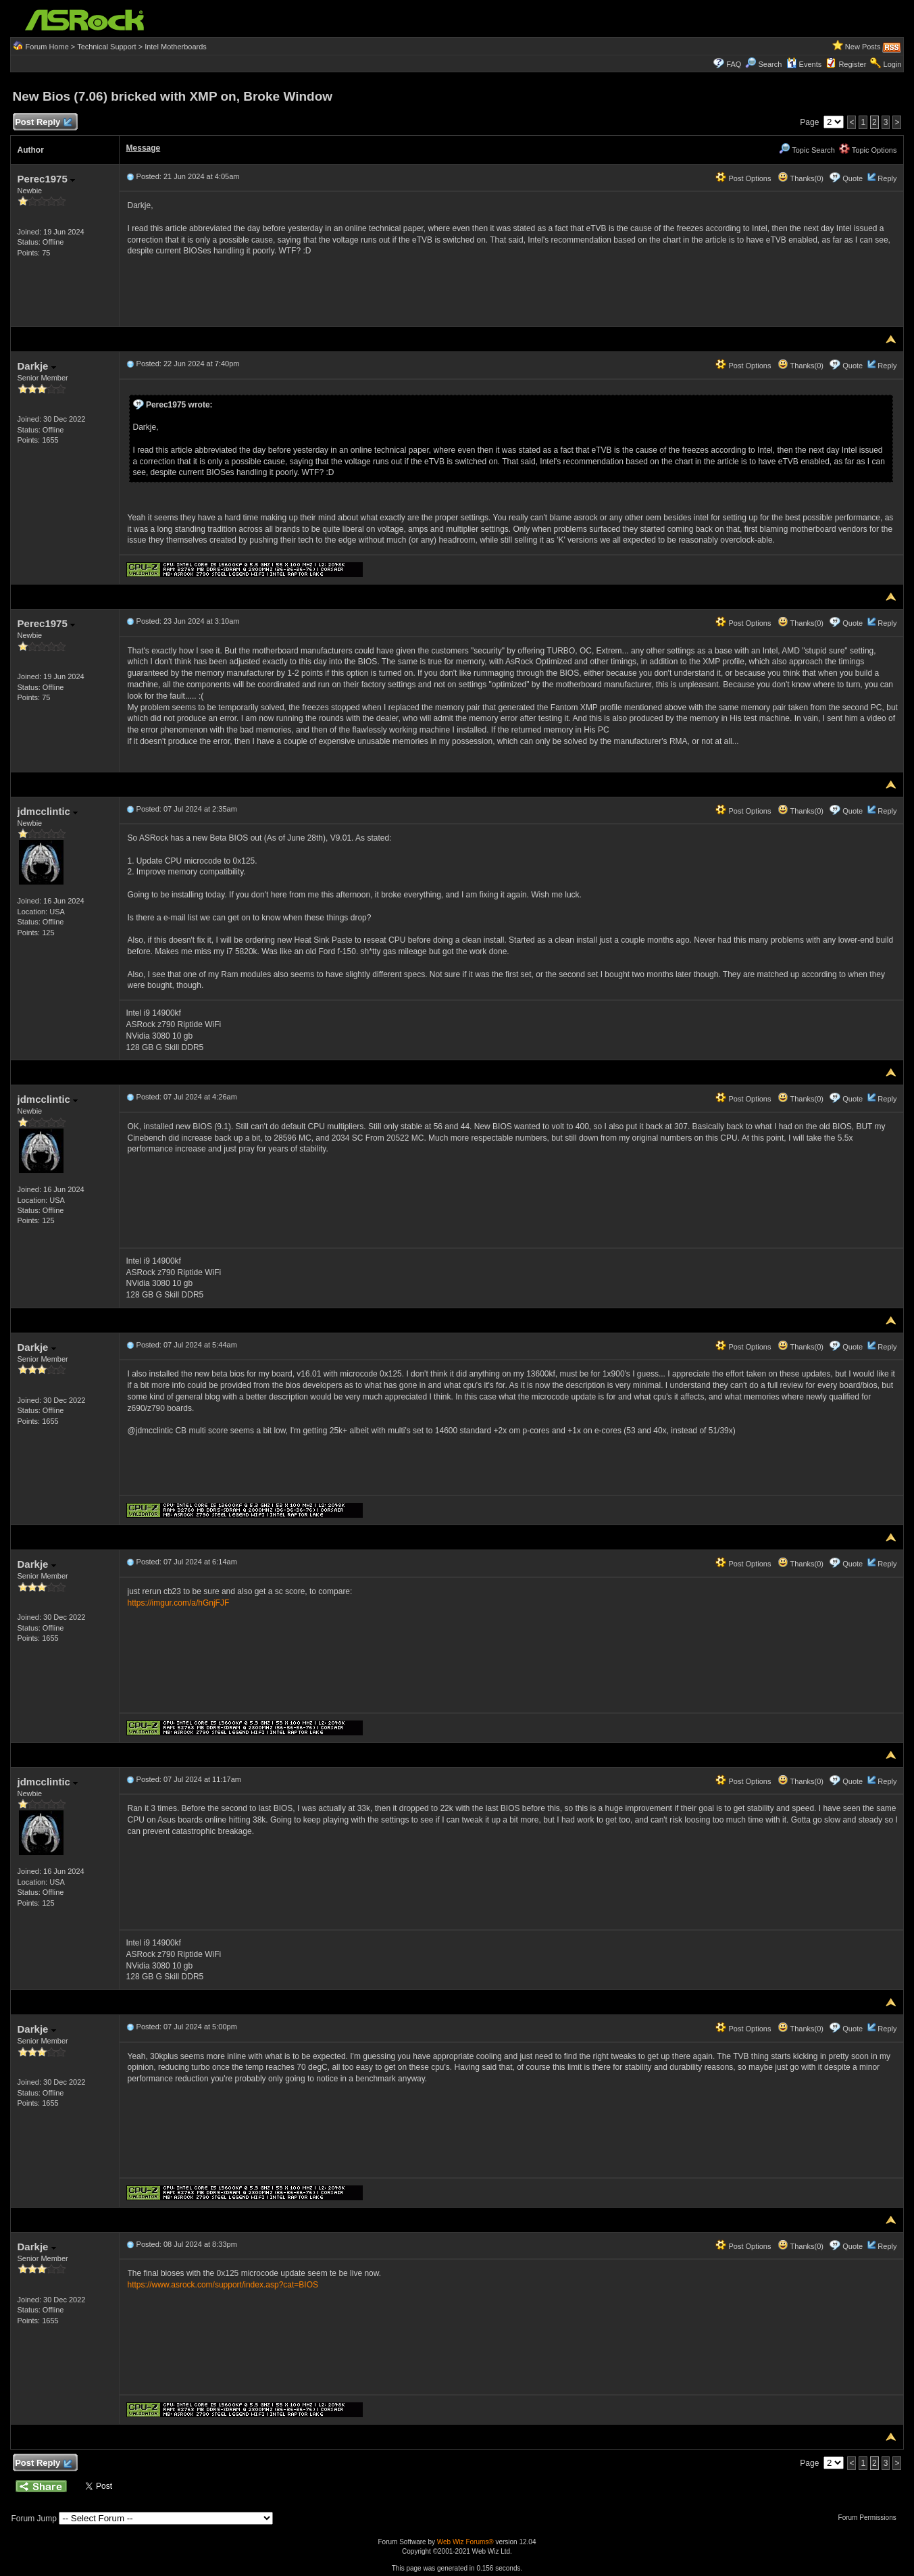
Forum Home (47, 47)
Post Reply (43, 122)
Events (804, 64)
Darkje (37, 366)
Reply (887, 178)
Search (770, 64)
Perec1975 (46, 178)
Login (893, 64)
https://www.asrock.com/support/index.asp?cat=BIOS (223, 2284)
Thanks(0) (800, 178)
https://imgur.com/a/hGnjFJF (179, 1603)
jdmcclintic (48, 811)
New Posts (863, 47)
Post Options (743, 178)
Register (852, 64)
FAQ (733, 64)
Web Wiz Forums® (465, 2542)
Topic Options (868, 150)
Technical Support (106, 47)
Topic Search (806, 150)
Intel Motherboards (176, 47)
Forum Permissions (870, 2517)
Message (143, 148)
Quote (852, 178)
